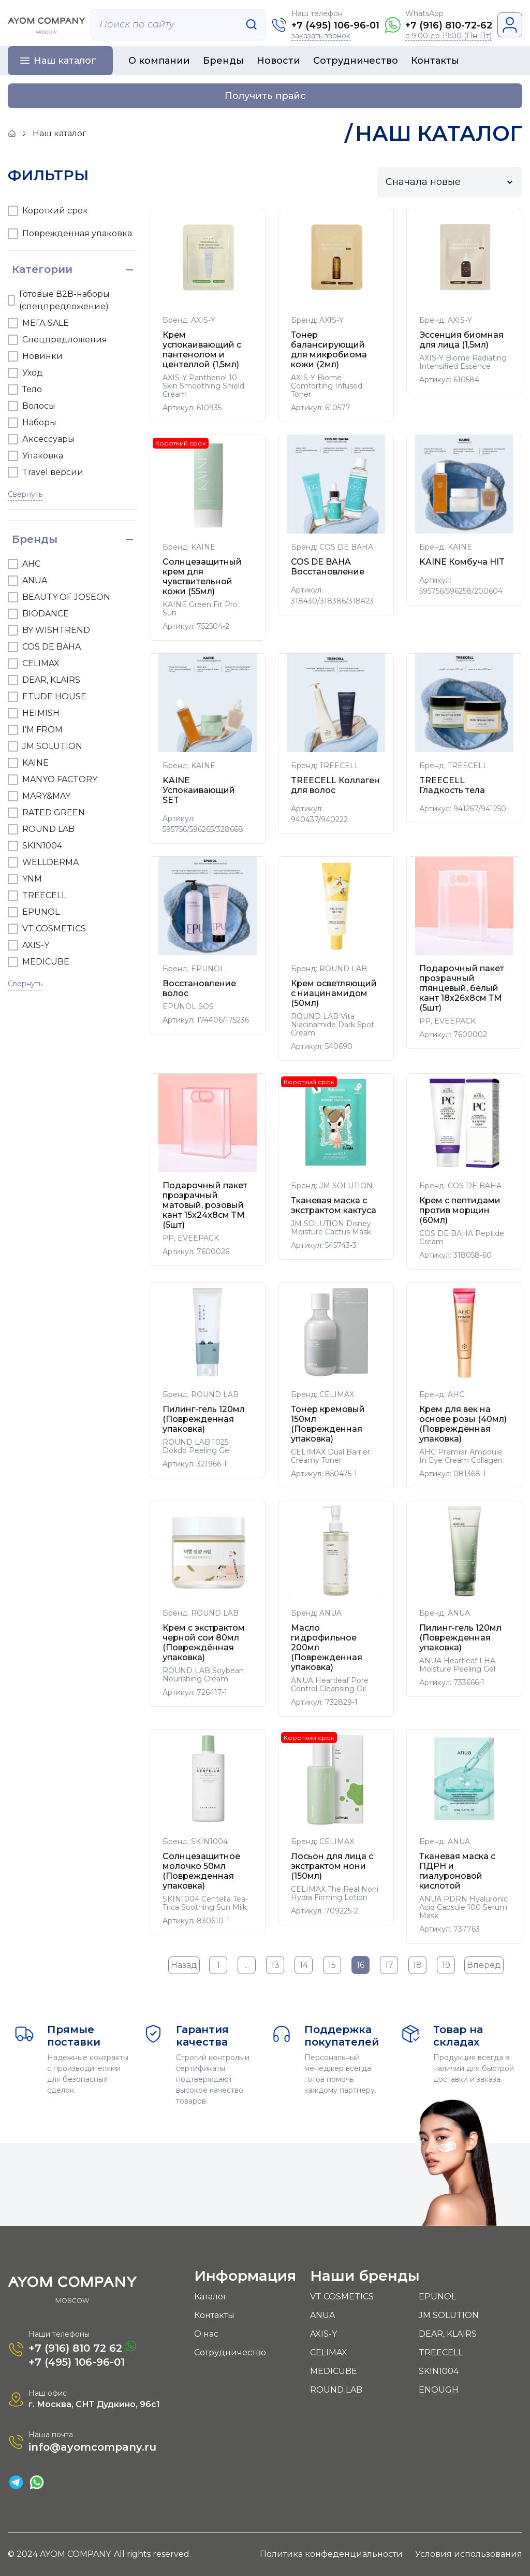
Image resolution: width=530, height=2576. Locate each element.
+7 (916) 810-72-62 (448, 25)
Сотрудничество (355, 60)
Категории (42, 269)
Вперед (484, 1965)
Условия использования (468, 2554)
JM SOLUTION (449, 2315)
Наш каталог (65, 60)
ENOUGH (439, 2390)
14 (304, 1965)
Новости (278, 60)
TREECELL (441, 2352)
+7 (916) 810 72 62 (82, 2347)
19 (446, 1965)
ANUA (322, 2315)
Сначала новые (423, 182)
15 (332, 1965)
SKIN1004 (439, 2371)
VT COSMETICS (342, 2296)
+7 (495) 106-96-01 (335, 25)
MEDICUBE (333, 2371)
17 (389, 1965)
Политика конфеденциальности (331, 2554)
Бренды (223, 60)
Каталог (210, 2296)
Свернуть (25, 494)
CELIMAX (328, 2352)
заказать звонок (320, 36)
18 (417, 1965)
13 (275, 1965)
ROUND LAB (336, 2390)
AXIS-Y (323, 2334)
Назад (184, 1965)
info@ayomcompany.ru (92, 2447)
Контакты (435, 60)
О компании (159, 60)
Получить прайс (265, 96)
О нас (206, 2334)
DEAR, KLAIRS (448, 2334)
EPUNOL (437, 2296)
